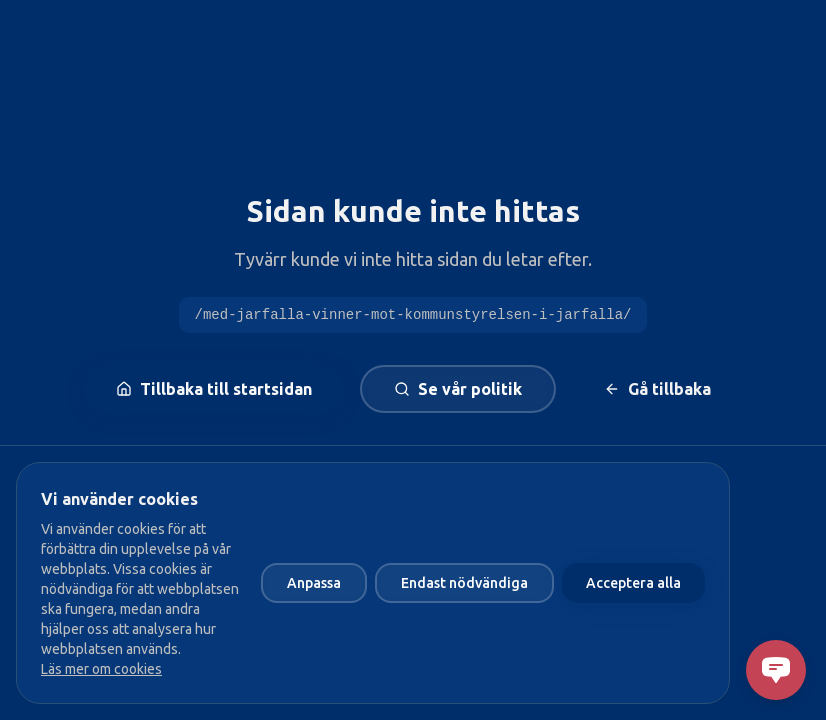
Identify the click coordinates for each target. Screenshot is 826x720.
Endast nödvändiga (464, 583)
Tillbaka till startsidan (214, 389)
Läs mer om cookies (101, 669)
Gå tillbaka (657, 389)
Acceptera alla (633, 583)
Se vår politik (458, 389)
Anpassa (314, 583)
